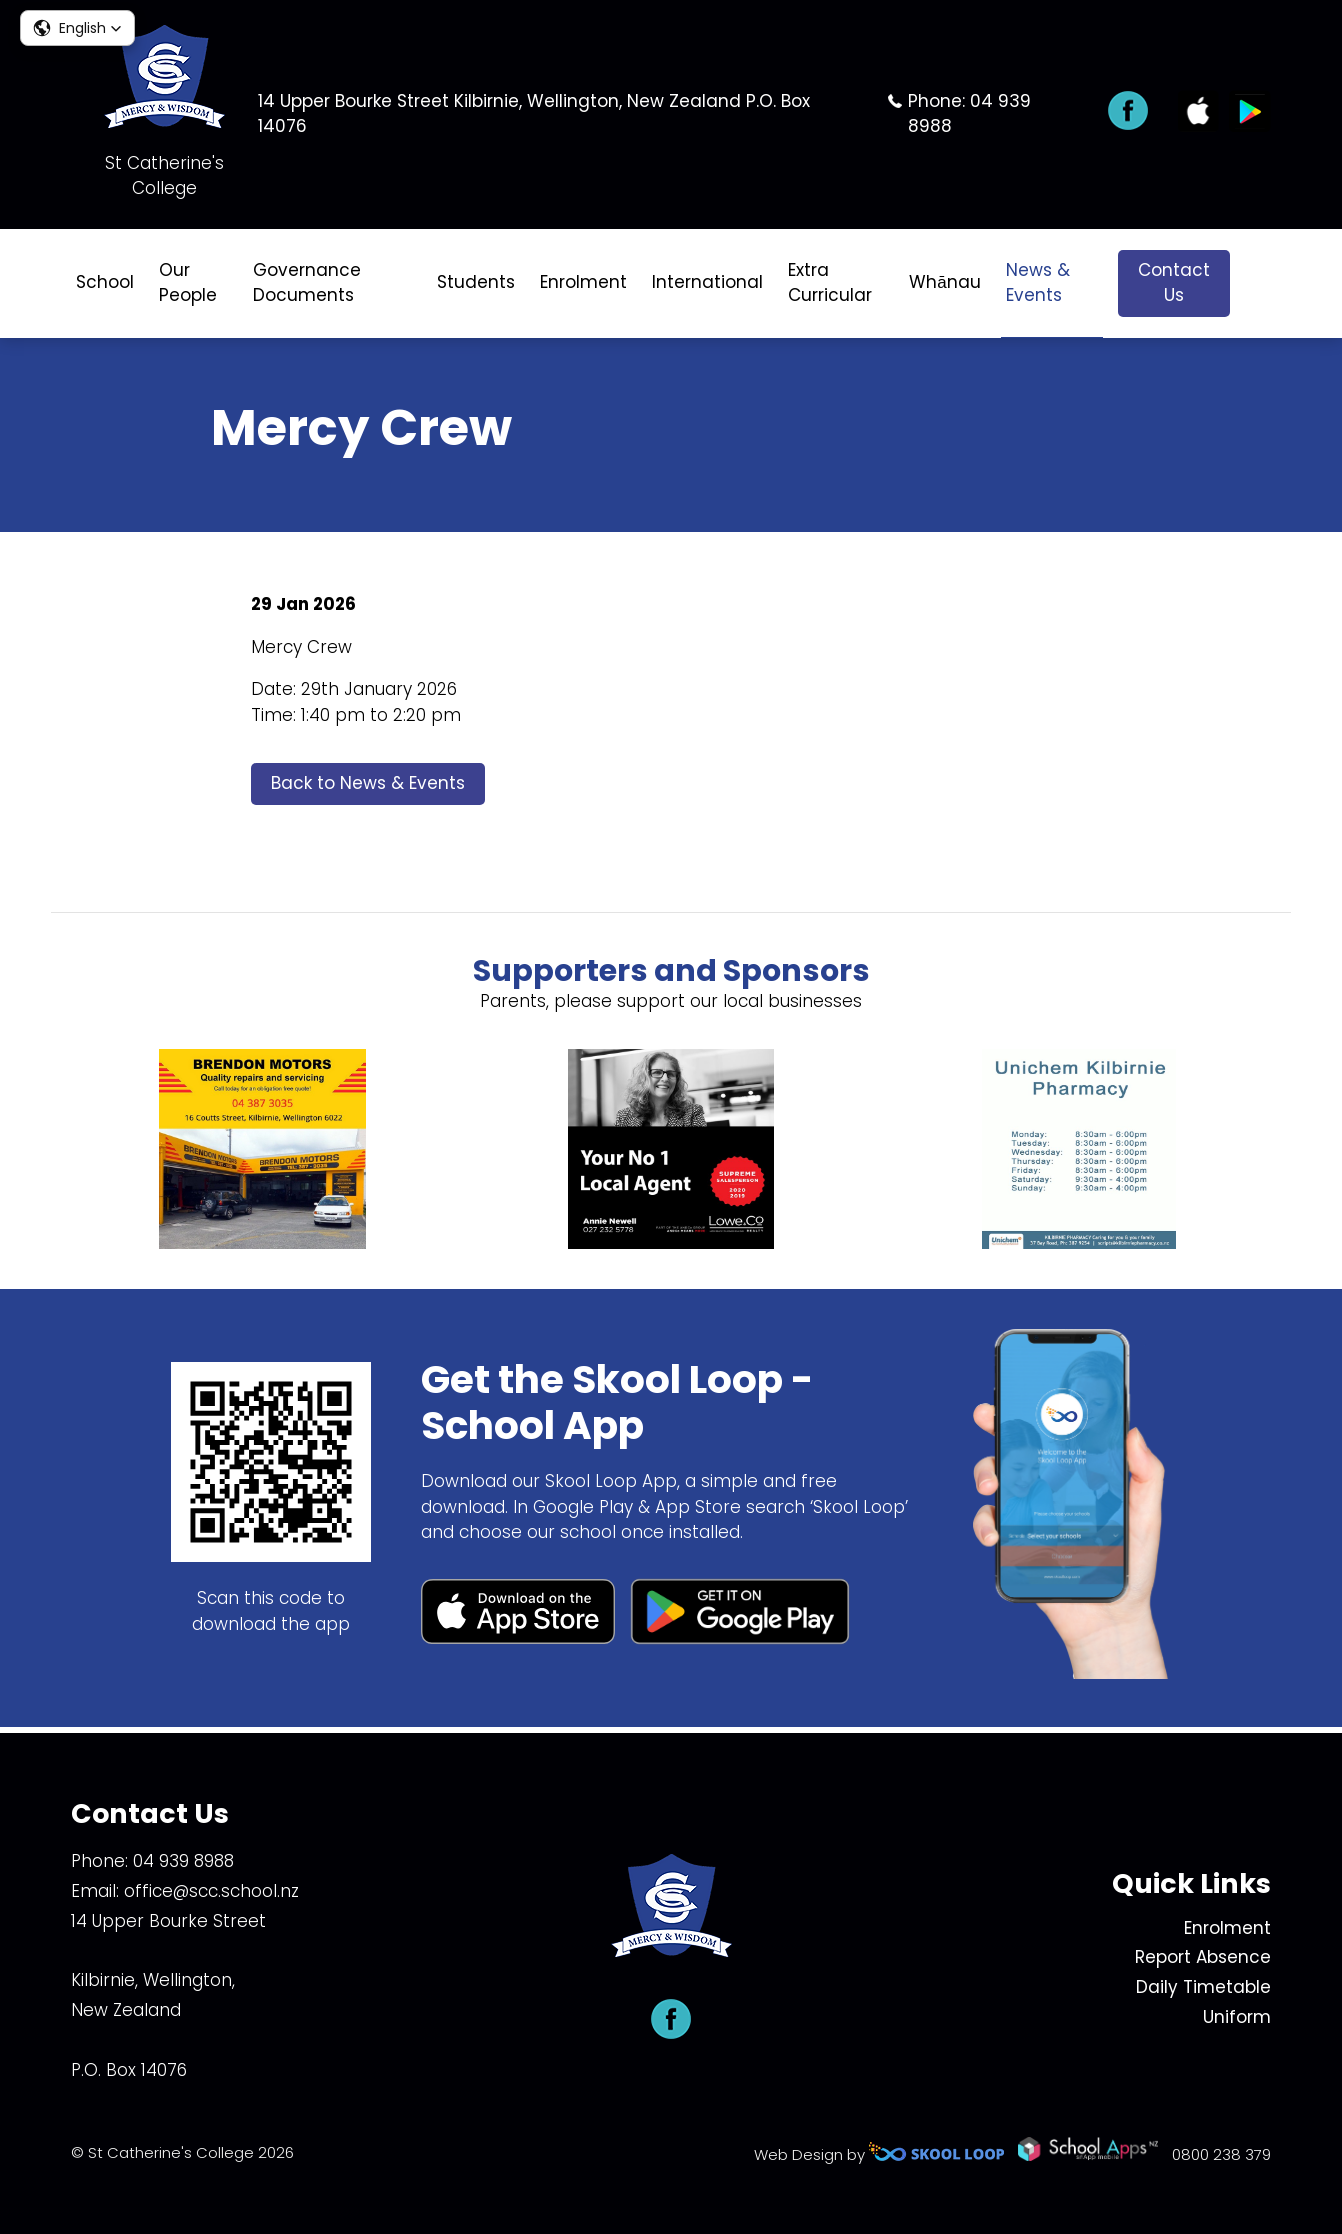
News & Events (1038, 283)
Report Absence (1203, 1957)
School (105, 282)
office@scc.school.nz (211, 1891)
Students (476, 282)
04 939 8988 (183, 1861)
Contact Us (1174, 283)
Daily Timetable (1203, 1987)
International (707, 282)
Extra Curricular (830, 283)
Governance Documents (307, 283)
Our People (188, 283)
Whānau (944, 282)
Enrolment (583, 282)
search (1260, 283)
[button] (77, 28)
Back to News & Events (368, 787)
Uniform (1237, 2017)
